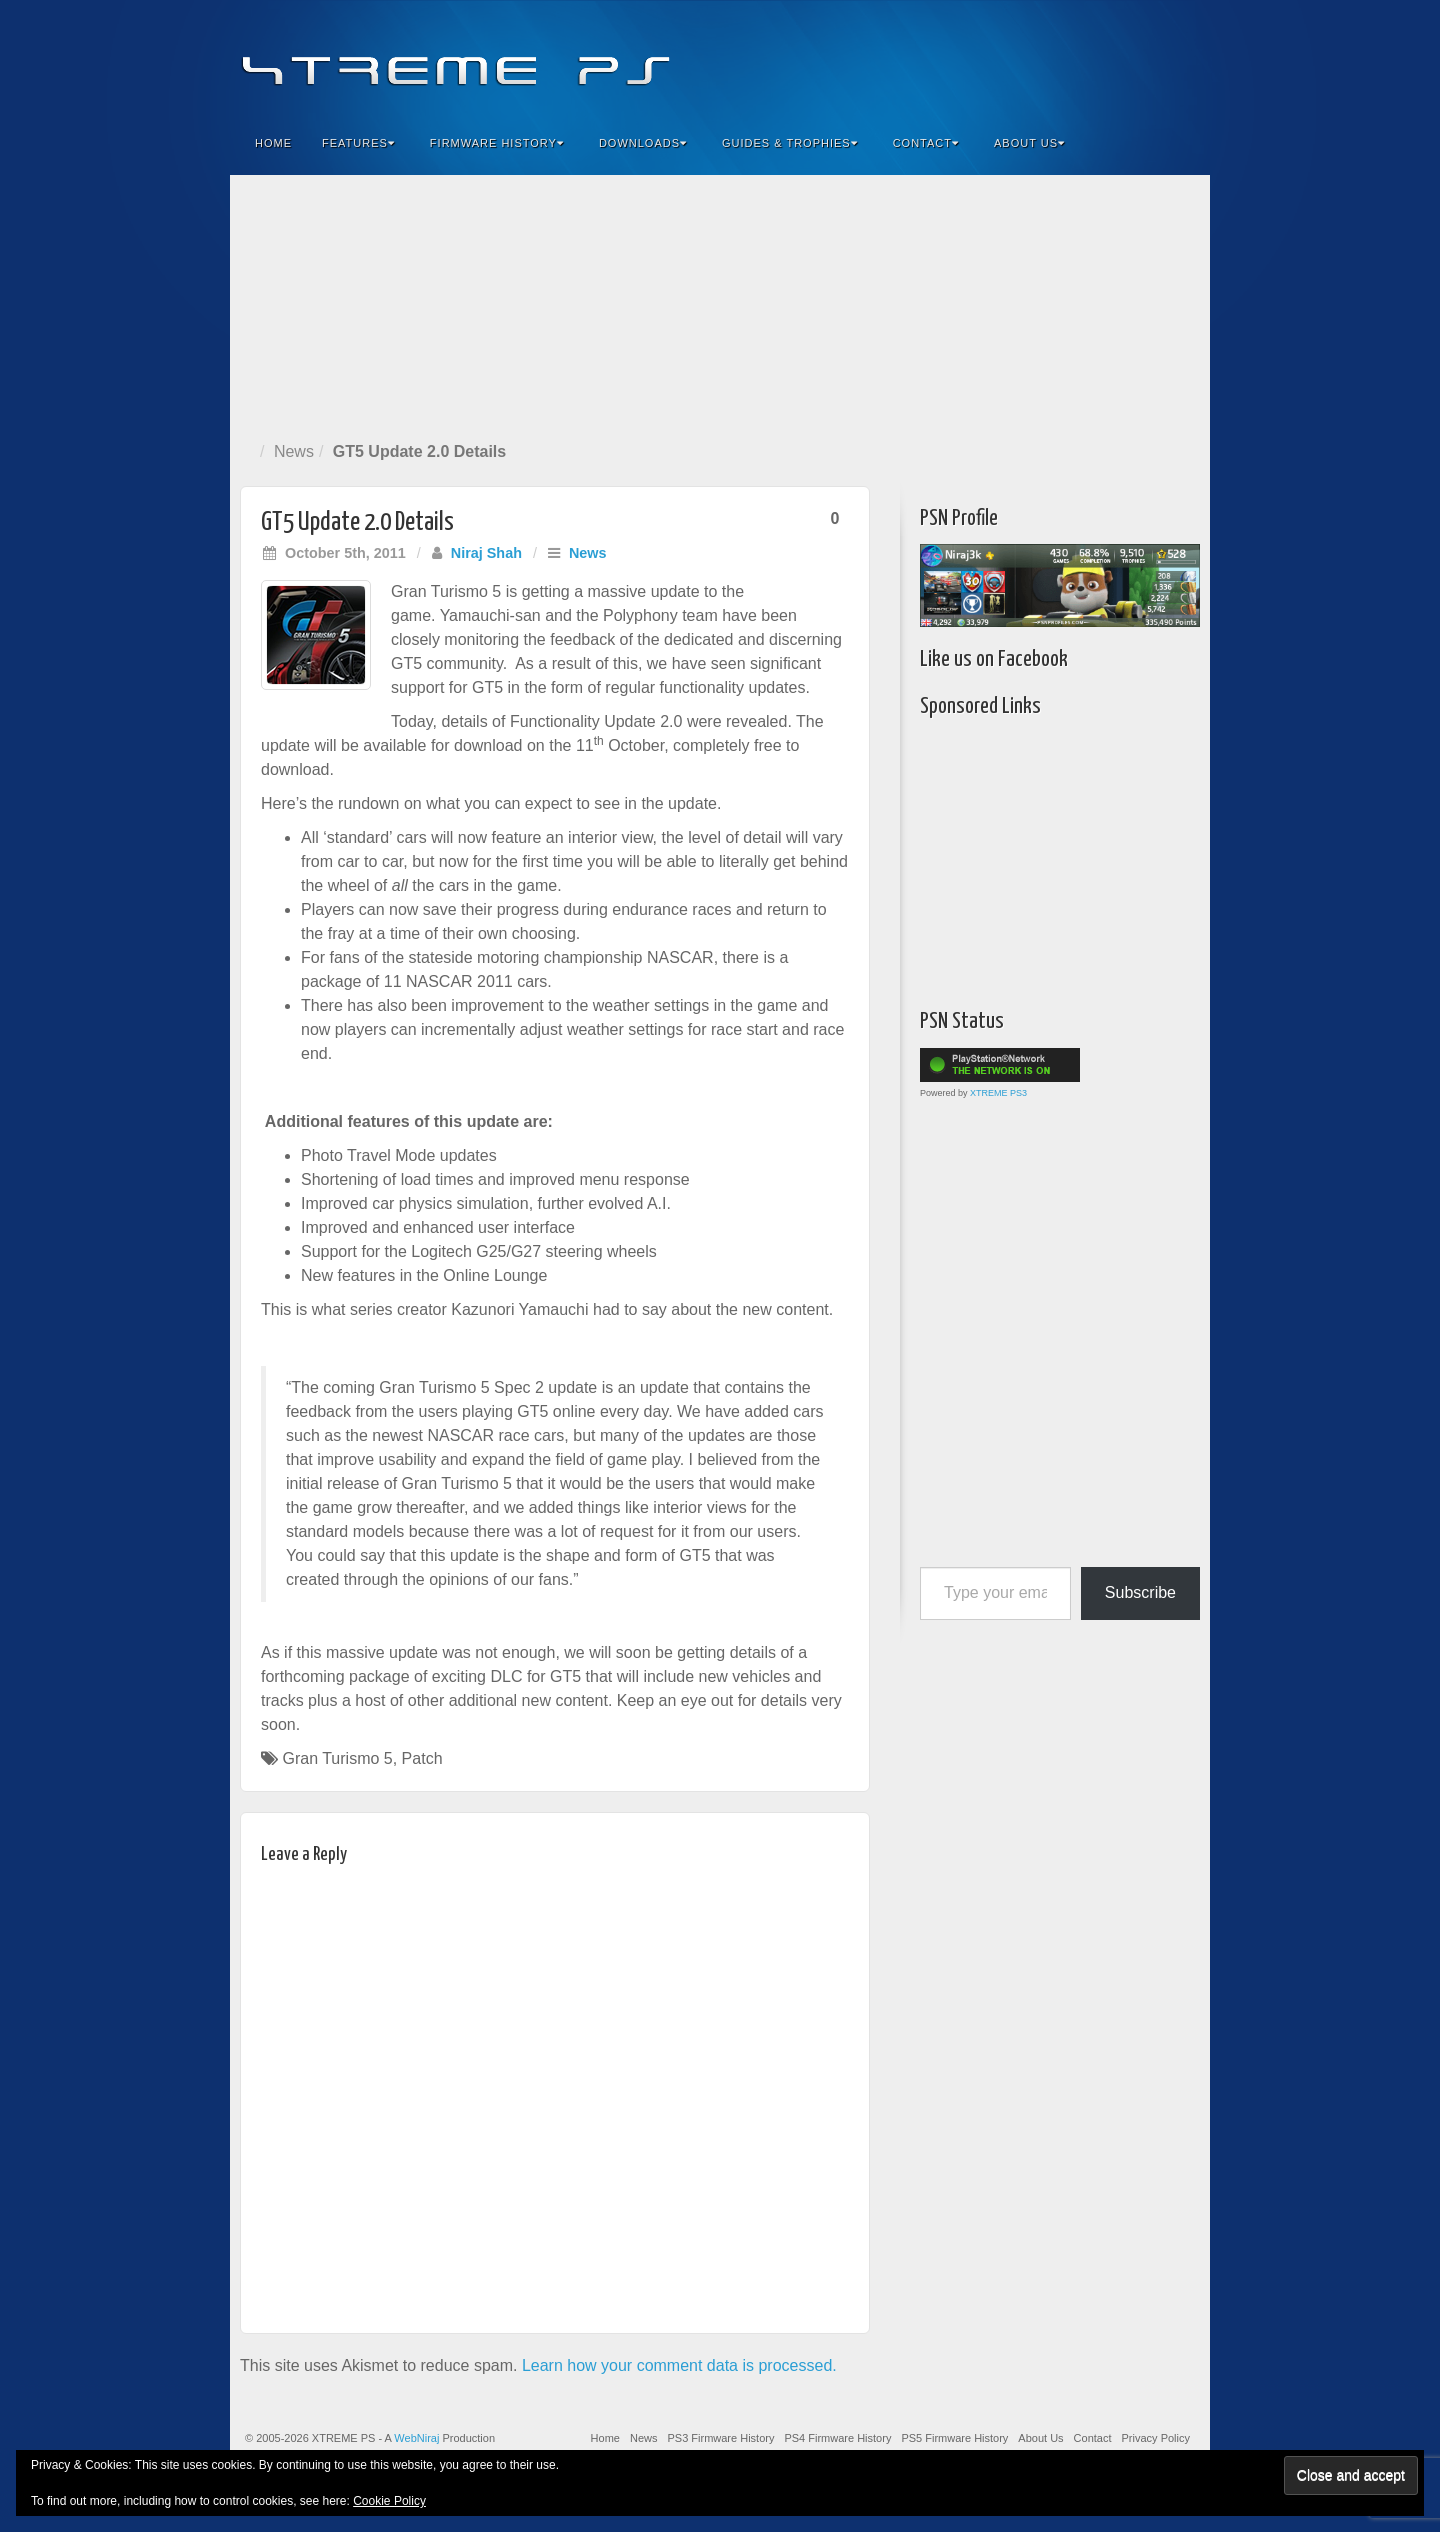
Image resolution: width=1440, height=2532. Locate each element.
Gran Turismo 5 (337, 1758)
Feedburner (1073, 58)
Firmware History (497, 143)
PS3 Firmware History (720, 2438)
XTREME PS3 (998, 1093)
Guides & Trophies (790, 143)
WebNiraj (416, 2438)
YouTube (1154, 58)
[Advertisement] (720, 304)
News (294, 451)
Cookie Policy (389, 2501)
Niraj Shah (486, 553)
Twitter (1127, 58)
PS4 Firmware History (837, 2438)
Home (273, 143)
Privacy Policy (1156, 2438)
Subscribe (1140, 1592)
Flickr (1100, 58)
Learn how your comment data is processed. (679, 2365)
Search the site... (1182, 143)
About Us (1029, 143)
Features (358, 143)
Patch (422, 1758)
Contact (926, 143)
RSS (1181, 58)
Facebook (1046, 58)
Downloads (643, 143)
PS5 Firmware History (954, 2438)
